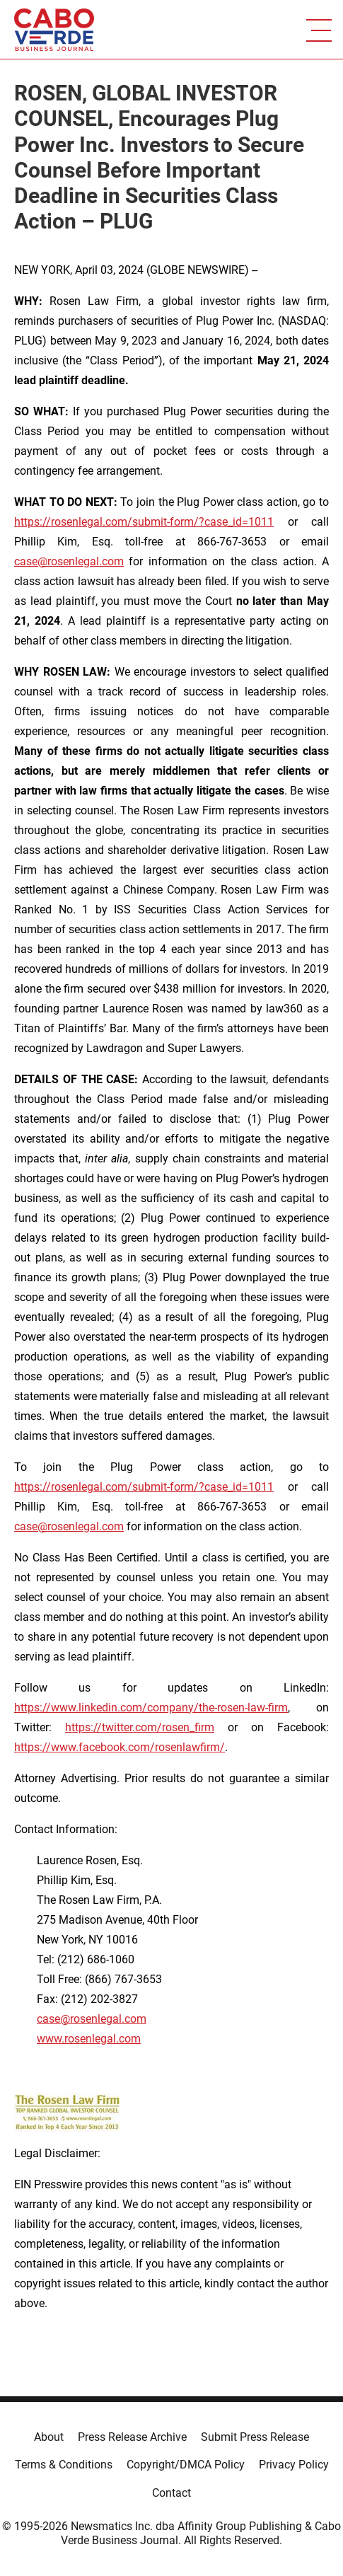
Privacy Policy (294, 2464)
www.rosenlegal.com (89, 2038)
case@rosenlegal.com (69, 561)
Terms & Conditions (63, 2464)
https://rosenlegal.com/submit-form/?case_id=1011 (144, 522)
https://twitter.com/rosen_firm (139, 1727)
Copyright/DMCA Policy (186, 2464)
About (49, 2437)
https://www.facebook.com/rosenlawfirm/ (119, 1747)
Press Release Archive (132, 2437)
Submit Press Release (255, 2437)
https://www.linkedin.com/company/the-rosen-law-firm (151, 1707)
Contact (171, 2493)
